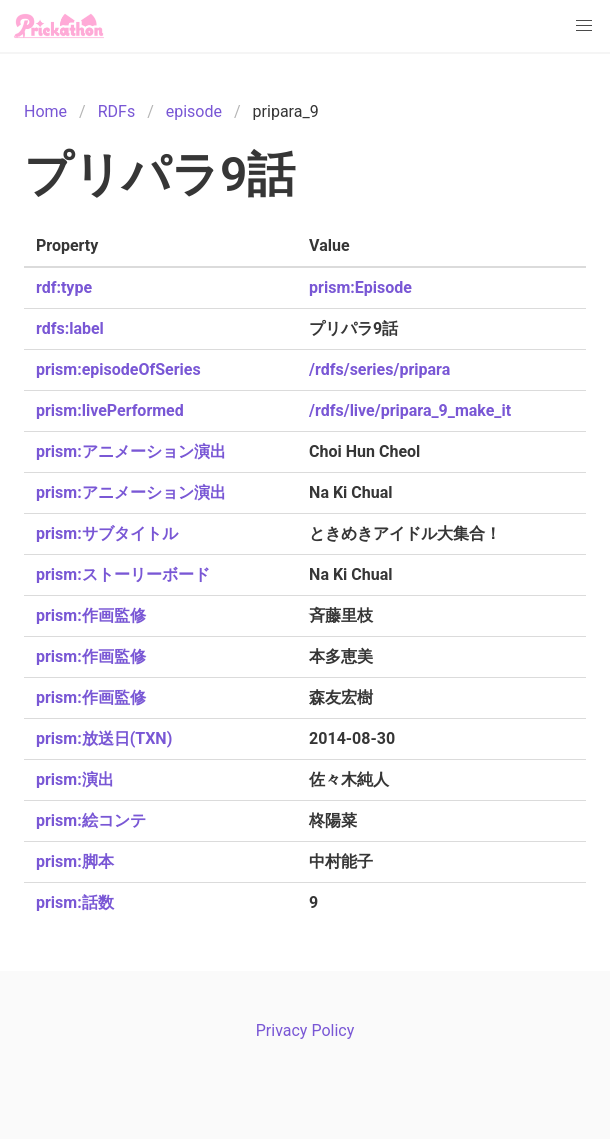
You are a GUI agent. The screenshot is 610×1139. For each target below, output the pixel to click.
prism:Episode (360, 287)
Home (45, 111)
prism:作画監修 (91, 615)
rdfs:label (70, 328)
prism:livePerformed (110, 410)
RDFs (116, 111)
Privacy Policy (305, 1030)
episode (194, 111)
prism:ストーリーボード (123, 574)
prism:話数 (75, 902)
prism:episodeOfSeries (118, 369)
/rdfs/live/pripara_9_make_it (410, 410)
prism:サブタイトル (107, 533)
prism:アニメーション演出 (131, 451)
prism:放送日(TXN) (104, 738)
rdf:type (64, 287)
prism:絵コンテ (91, 820)
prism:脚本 (75, 861)
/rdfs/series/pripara (379, 369)
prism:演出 (75, 779)
